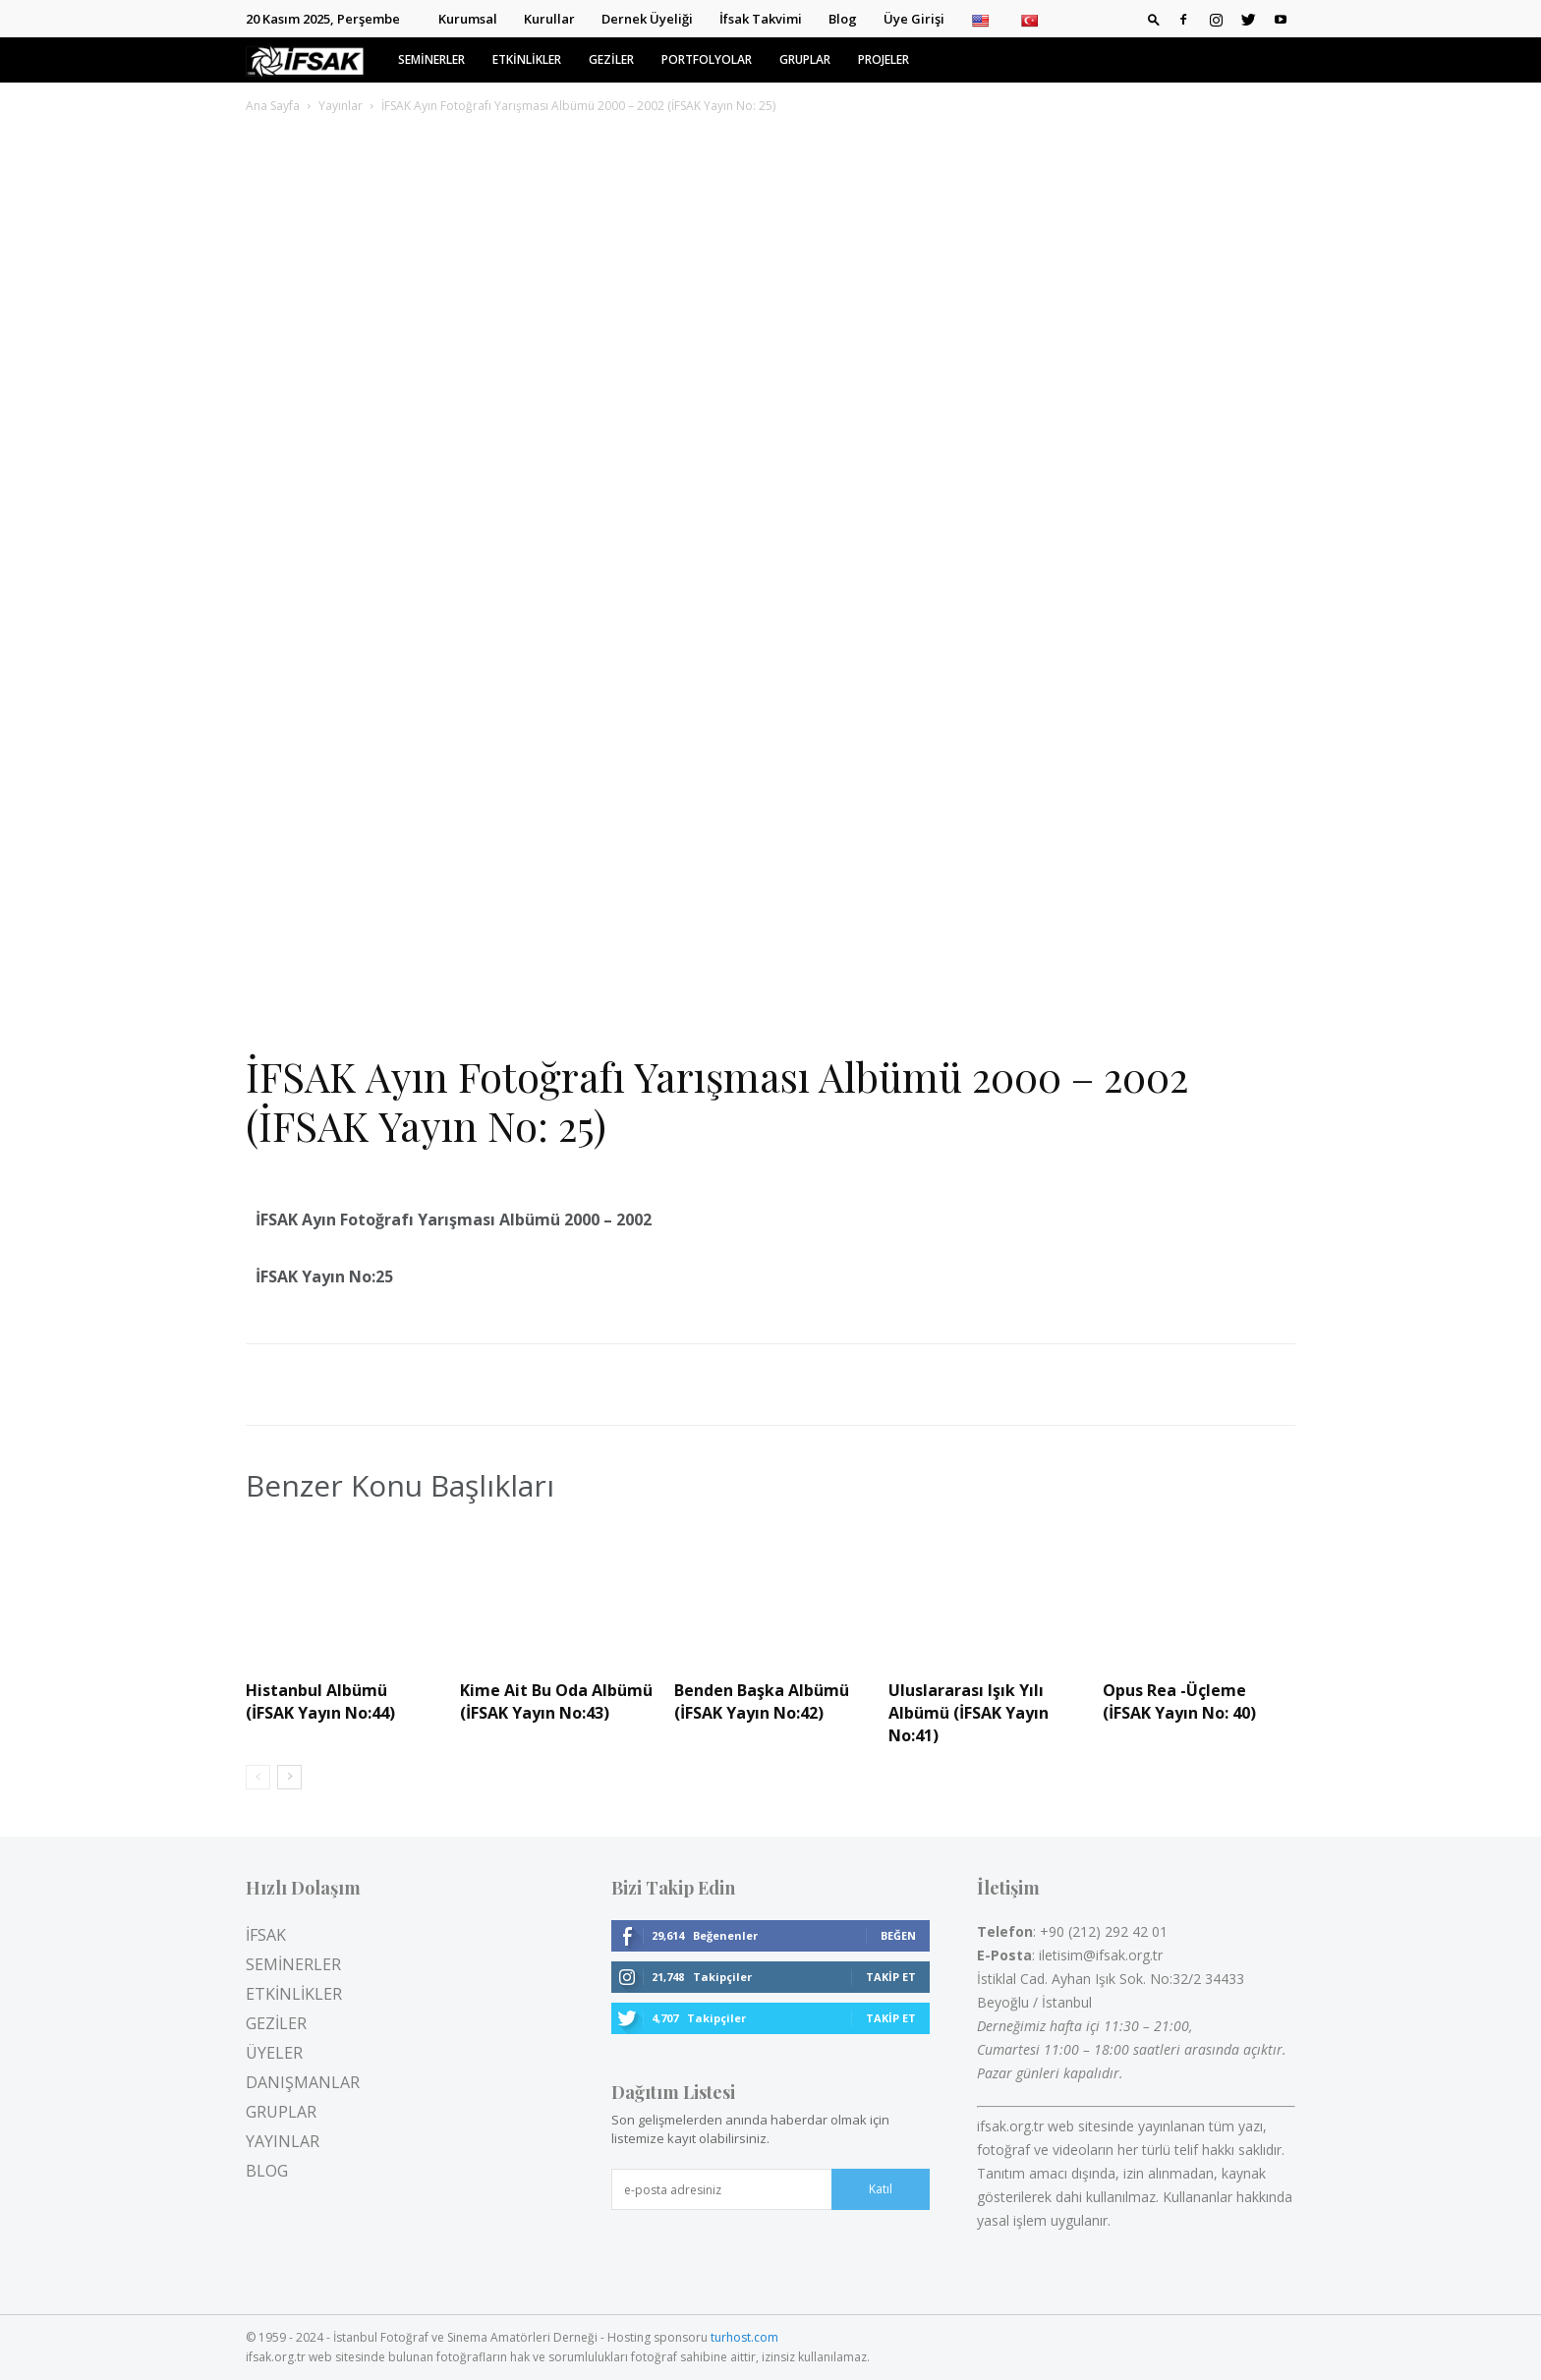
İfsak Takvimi (760, 19)
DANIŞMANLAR (303, 2082)
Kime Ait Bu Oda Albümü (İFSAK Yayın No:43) (556, 1701)
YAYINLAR (282, 2141)
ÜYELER (274, 2053)
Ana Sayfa (273, 105)
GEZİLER (611, 59)
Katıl (880, 2189)
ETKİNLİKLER (526, 59)
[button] (1154, 19)
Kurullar (549, 19)
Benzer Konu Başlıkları (400, 1485)
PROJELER (883, 59)
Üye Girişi (914, 19)
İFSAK (266, 1935)
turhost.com (744, 2337)
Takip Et (891, 1976)
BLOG (267, 2171)
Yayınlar (340, 105)
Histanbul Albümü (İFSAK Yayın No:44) (320, 1701)
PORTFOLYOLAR (706, 59)
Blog (842, 19)
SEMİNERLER (431, 59)
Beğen (898, 1935)
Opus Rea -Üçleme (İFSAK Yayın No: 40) (1179, 1701)
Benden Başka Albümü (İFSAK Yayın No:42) (761, 1701)
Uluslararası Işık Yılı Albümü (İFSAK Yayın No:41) (968, 1712)
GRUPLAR (804, 59)
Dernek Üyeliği (647, 19)
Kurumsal (467, 19)
